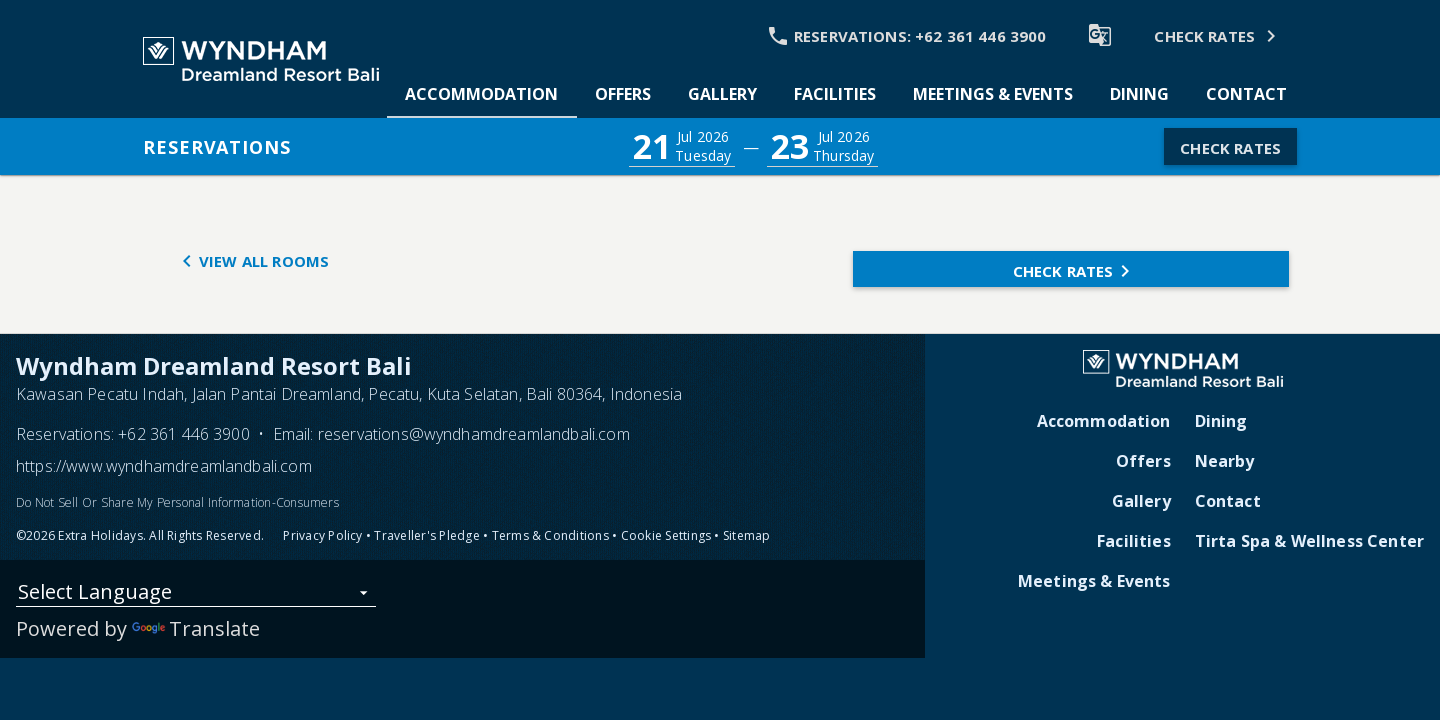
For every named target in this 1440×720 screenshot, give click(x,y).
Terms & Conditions (550, 535)
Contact (1228, 501)
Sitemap (747, 535)
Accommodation (1104, 421)
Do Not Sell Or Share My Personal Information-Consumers (177, 502)
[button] (682, 146)
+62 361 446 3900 (184, 434)
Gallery (1141, 501)
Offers (1143, 461)
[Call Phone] (904, 35)
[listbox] (196, 595)
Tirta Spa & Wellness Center (1309, 541)
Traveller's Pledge (426, 535)
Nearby (1225, 461)
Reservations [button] (217, 147)
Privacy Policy (322, 535)
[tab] (482, 94)
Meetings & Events (1094, 581)
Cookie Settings (666, 535)
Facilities (1134, 541)
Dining (1221, 421)
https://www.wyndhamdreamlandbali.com (164, 466)
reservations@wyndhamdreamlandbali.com (474, 434)
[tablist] (846, 94)
